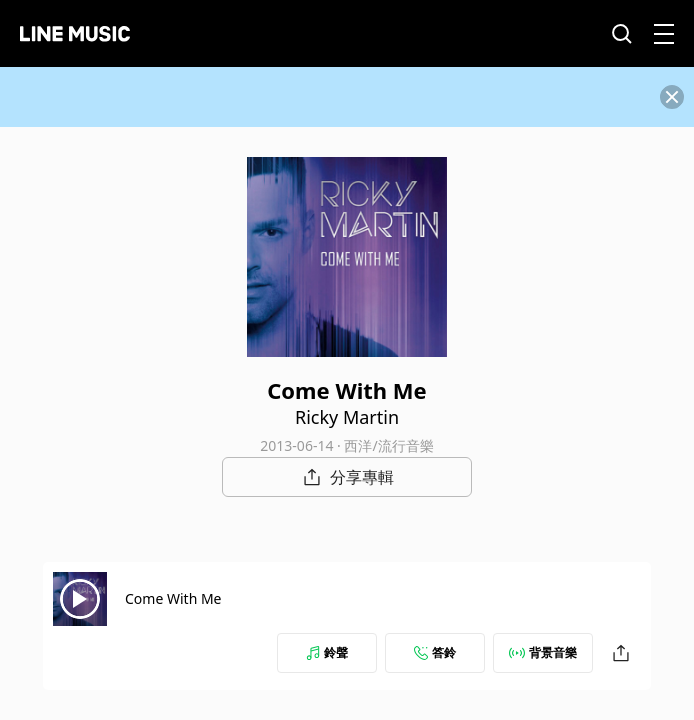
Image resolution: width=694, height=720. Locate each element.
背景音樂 (543, 652)
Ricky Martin (347, 417)
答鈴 (435, 652)
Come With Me (173, 598)
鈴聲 (327, 652)
